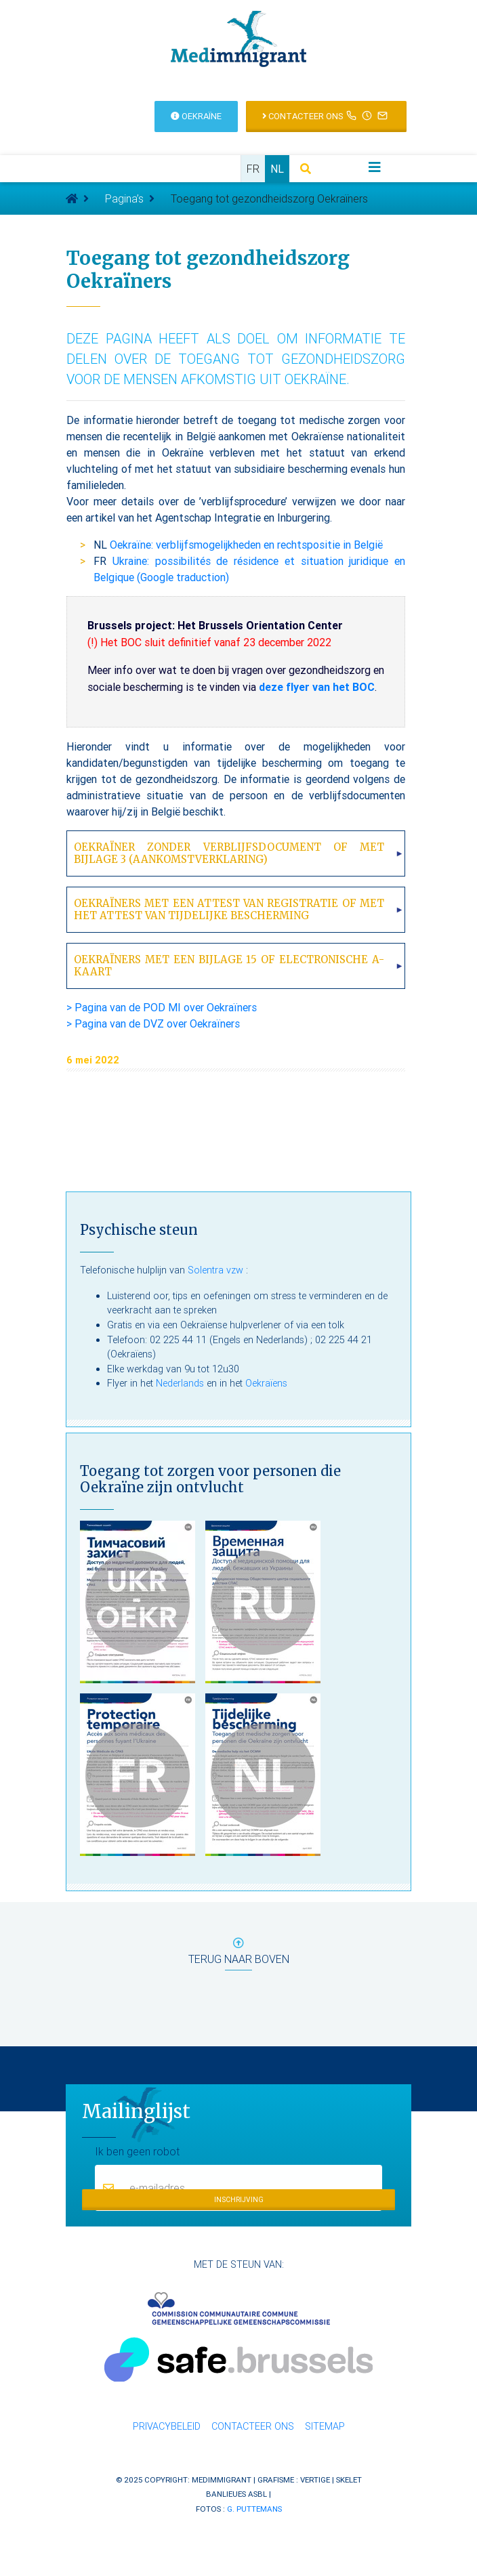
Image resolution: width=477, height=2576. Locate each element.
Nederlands (180, 1383)
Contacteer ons (252, 2426)
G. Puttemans (254, 2509)
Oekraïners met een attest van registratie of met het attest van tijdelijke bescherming (229, 909)
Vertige (315, 2479)
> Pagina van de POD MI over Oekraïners (161, 1007)
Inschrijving (239, 2199)
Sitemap (325, 2426)
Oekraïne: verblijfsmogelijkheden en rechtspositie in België (246, 544)
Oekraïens (266, 1383)
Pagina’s (124, 198)
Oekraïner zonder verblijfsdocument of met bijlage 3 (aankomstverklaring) (229, 853)
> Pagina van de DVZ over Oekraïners (153, 1023)
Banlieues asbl (236, 2494)
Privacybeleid (167, 2426)
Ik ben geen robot (137, 2150)
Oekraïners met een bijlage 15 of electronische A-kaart (229, 965)
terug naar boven (238, 1953)
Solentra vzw (215, 1270)
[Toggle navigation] (374, 167)
